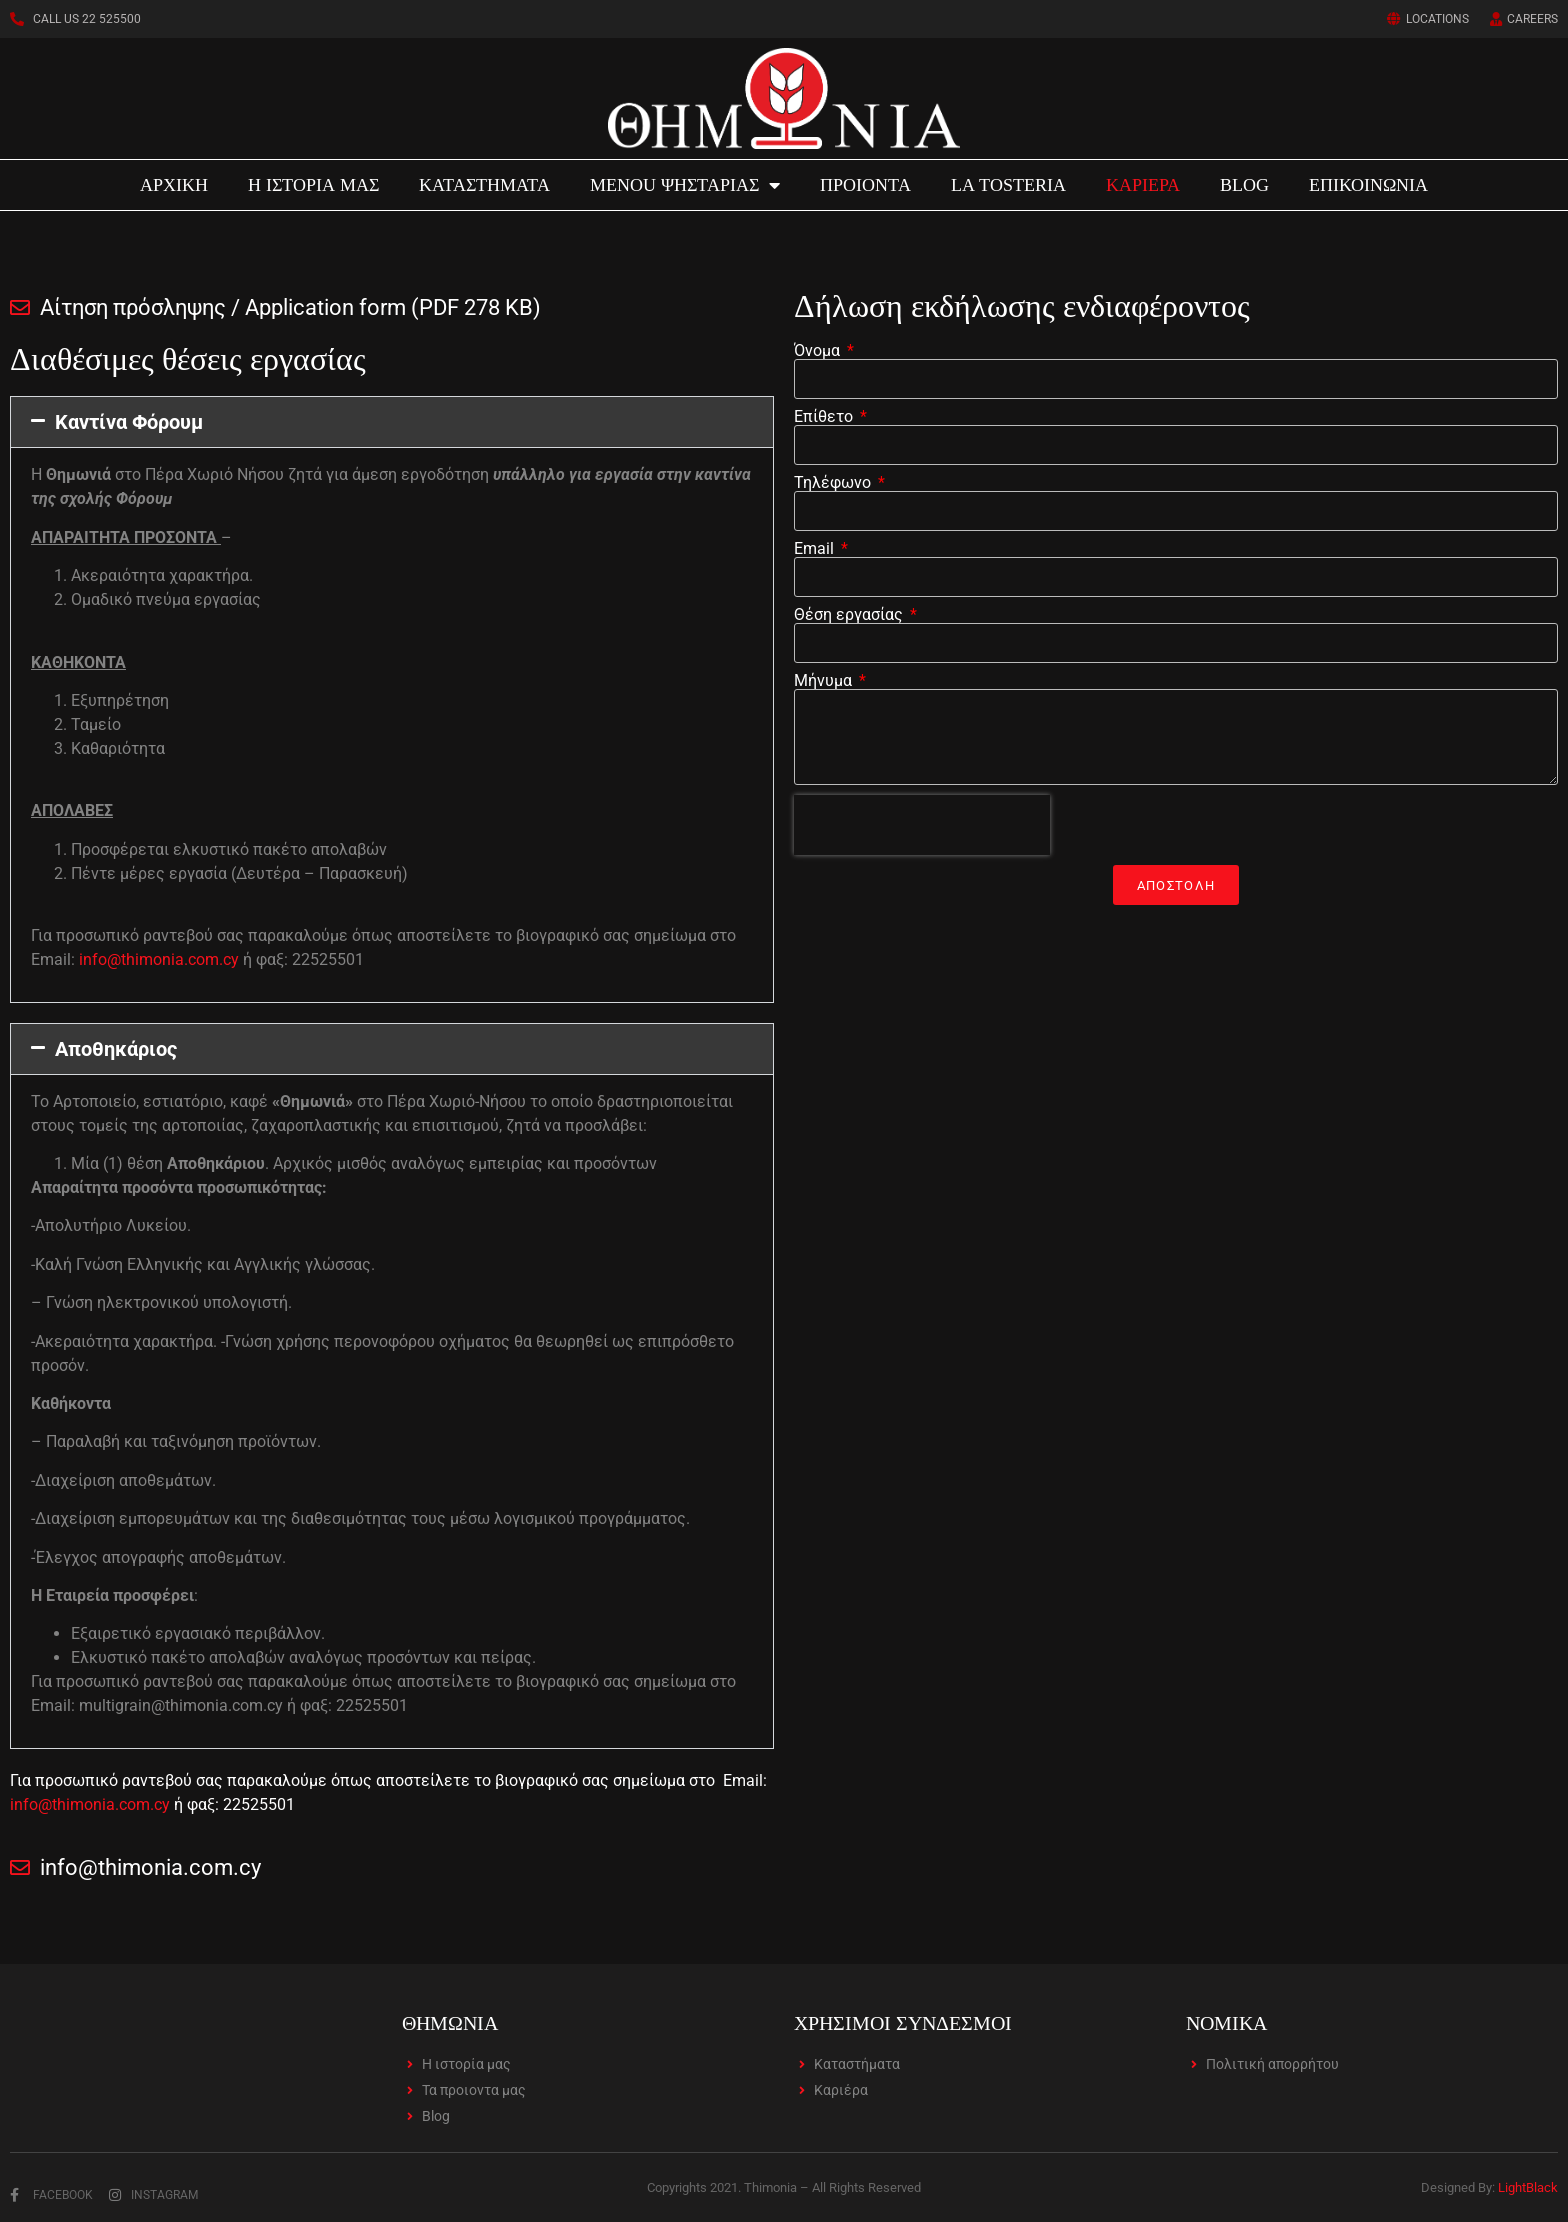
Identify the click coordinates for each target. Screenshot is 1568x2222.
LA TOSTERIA (1008, 185)
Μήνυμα (825, 681)
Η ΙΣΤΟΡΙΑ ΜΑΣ (313, 185)
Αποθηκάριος (116, 1049)
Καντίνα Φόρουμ (129, 422)
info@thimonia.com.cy (159, 959)
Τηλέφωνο (834, 483)
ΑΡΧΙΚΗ (174, 185)
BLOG (1244, 185)
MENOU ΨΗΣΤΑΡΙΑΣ (685, 185)
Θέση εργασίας (850, 615)
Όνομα (819, 351)
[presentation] (922, 825)
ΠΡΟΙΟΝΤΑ (865, 185)
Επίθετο (825, 417)
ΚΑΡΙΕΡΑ (1143, 185)
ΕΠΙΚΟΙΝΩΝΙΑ (1368, 185)
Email (816, 549)
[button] (392, 422)
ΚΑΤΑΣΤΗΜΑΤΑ (484, 185)
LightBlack (1528, 2187)
